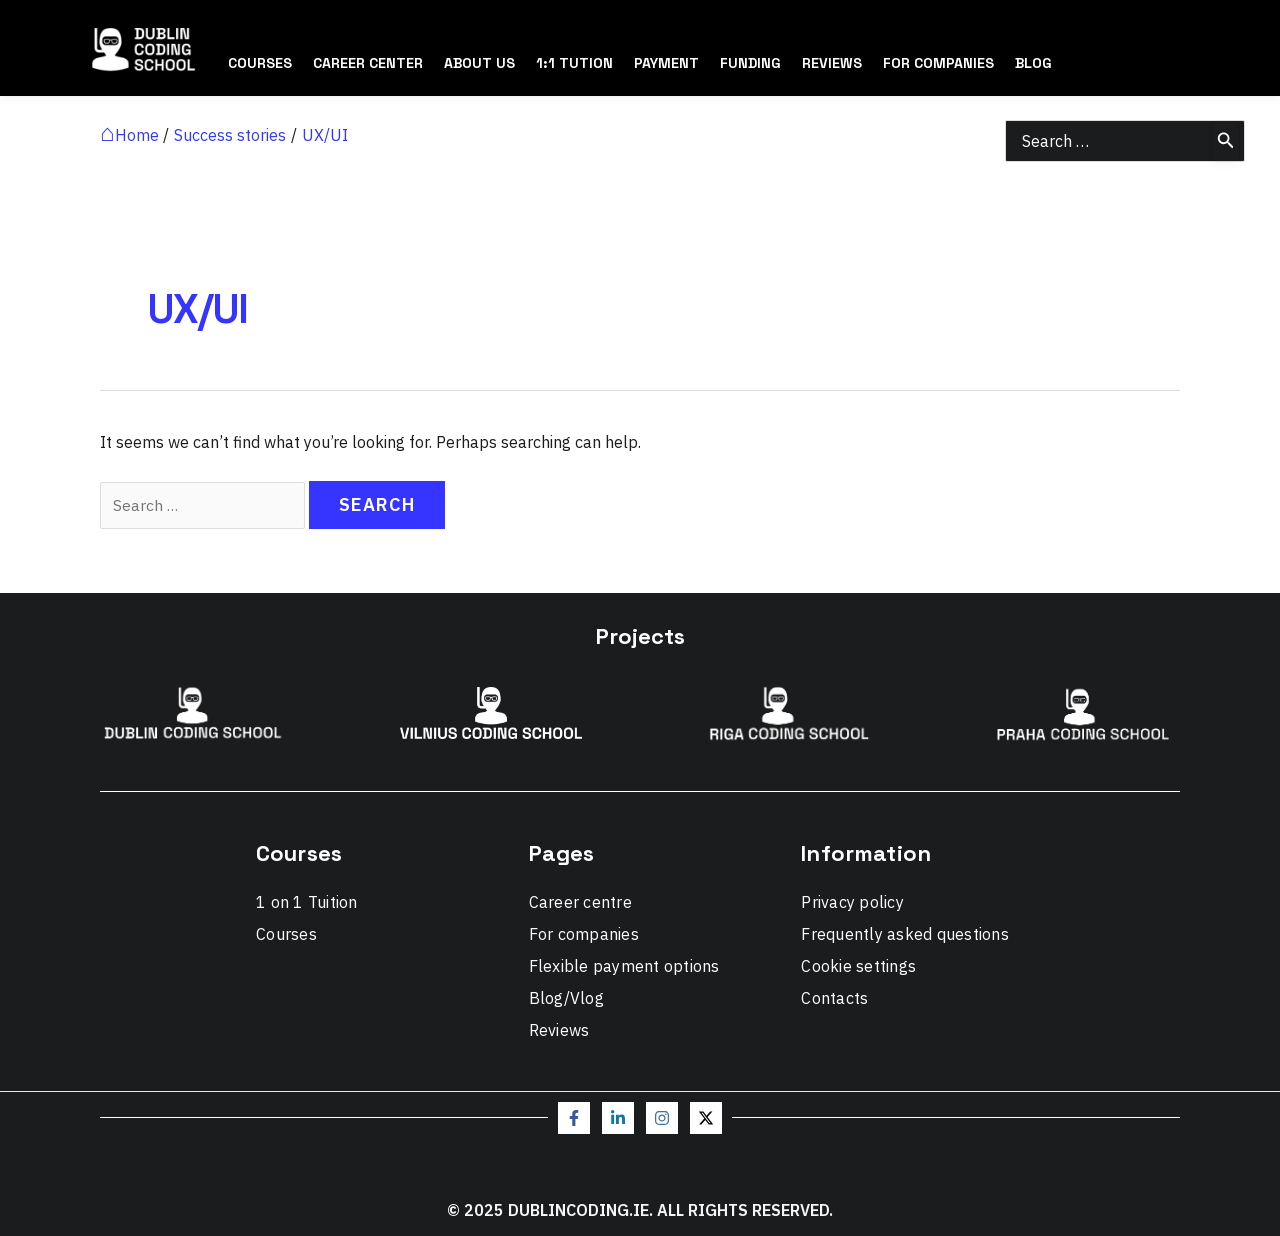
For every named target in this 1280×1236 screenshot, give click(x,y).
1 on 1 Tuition (307, 902)
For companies (584, 934)
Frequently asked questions (905, 934)
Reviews (559, 1030)
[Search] (1226, 141)
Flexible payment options (624, 966)
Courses (286, 934)
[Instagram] (662, 1118)
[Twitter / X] (706, 1118)
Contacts (834, 998)
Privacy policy (852, 902)
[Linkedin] (618, 1118)
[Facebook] (574, 1118)
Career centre (580, 902)
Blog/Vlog (566, 998)
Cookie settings (858, 966)
